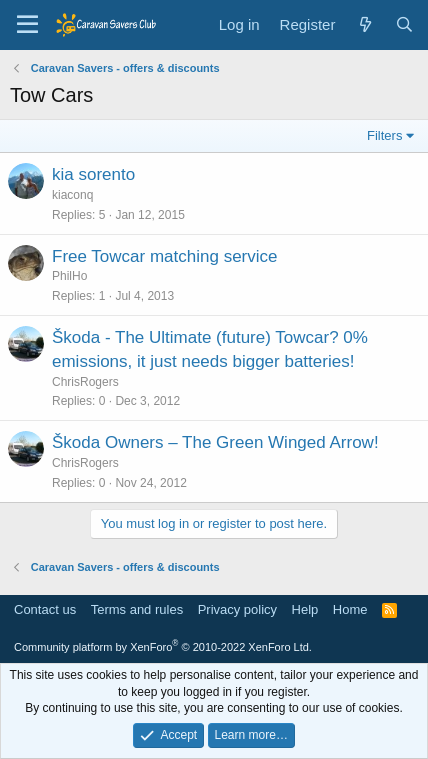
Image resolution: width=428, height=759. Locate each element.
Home (350, 609)
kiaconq (72, 195)
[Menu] (27, 25)
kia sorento (93, 174)
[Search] (404, 24)
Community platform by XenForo (163, 647)
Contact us (45, 609)
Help (305, 609)
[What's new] (364, 24)
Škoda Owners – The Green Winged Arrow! (215, 442)
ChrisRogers (85, 382)
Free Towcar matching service (165, 256)
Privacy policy (237, 609)
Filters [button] (384, 135)
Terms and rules (137, 609)
